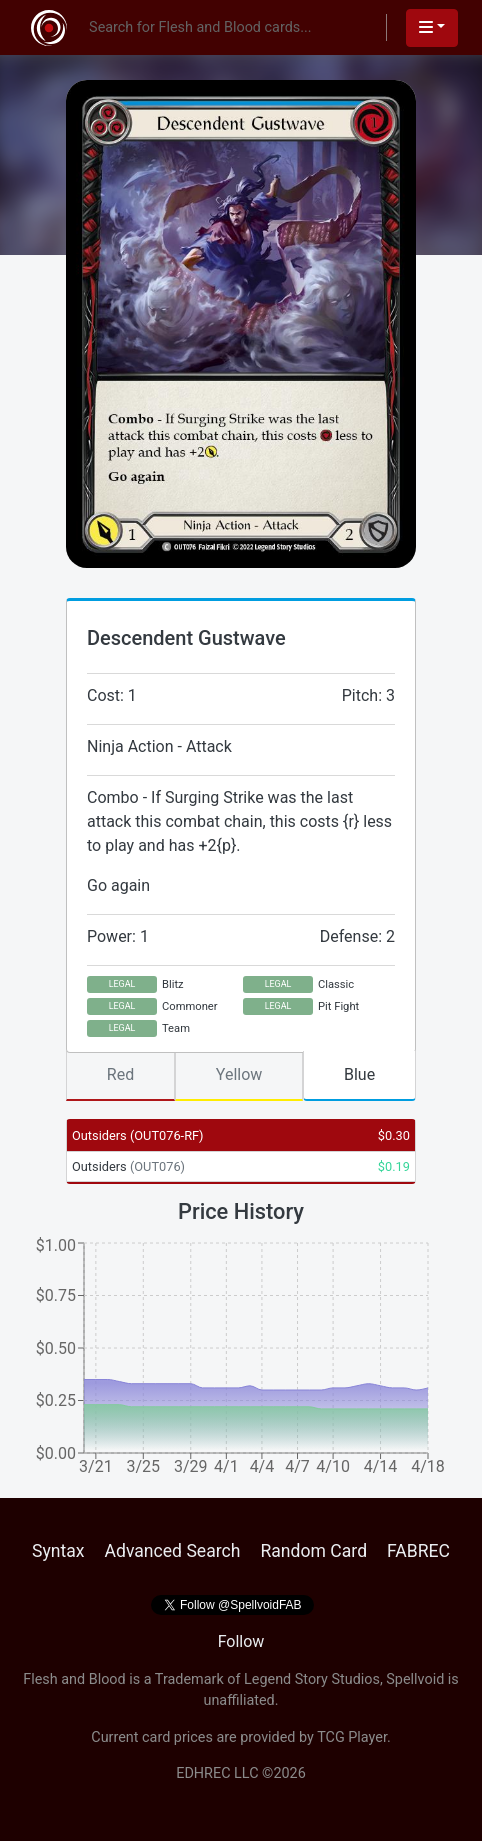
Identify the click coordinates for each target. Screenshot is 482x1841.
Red (120, 1074)
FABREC (418, 1551)
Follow (241, 1641)
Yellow (239, 1074)
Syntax (58, 1551)
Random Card (313, 1551)
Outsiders (138, 1135)
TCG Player (352, 1737)
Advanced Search (172, 1551)
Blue (359, 1074)
